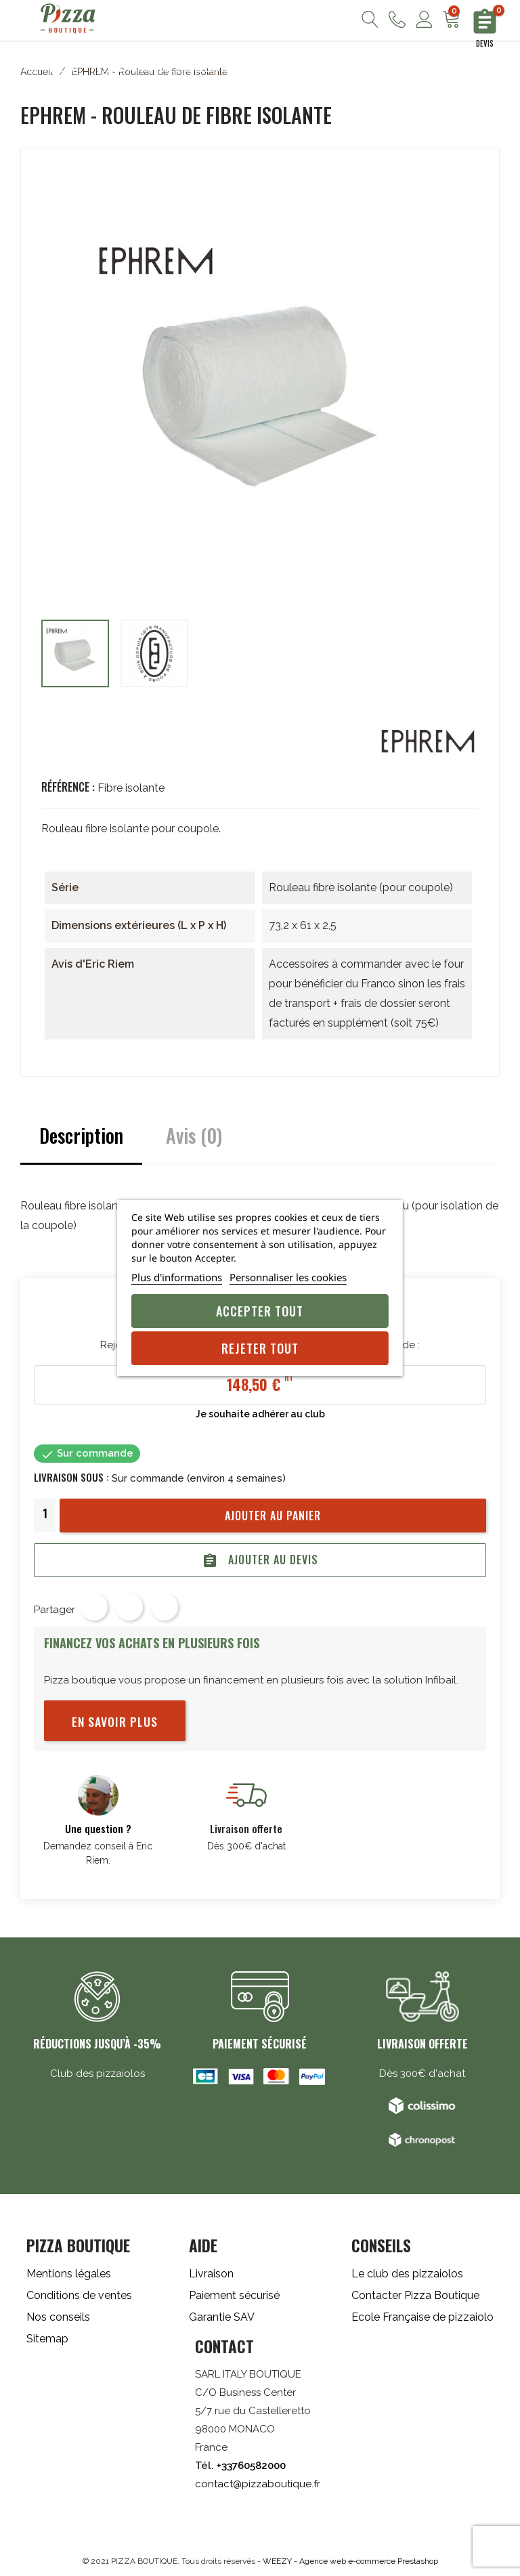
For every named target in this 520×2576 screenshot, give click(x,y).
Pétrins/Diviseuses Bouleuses (160, 67)
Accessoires (325, 67)
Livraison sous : (71, 1476)
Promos (452, 67)
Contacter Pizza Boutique (415, 2295)
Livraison (211, 2273)
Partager (94, 1606)
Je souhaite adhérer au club (260, 1414)
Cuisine (263, 67)
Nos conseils (58, 2317)
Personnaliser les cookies (288, 1277)
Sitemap (47, 2338)
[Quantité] (45, 1513)
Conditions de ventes (79, 2295)
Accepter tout (259, 1311)
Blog (497, 67)
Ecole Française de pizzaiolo (422, 2317)
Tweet (129, 1606)
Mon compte (424, 19)
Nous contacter (397, 19)
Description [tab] (81, 1135)
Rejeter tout (260, 1348)
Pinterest (164, 1606)
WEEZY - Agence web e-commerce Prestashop (350, 2561)
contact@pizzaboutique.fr (257, 2484)
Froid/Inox (394, 67)
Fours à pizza (44, 67)
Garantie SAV (222, 2317)
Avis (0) (194, 1135)
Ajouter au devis (260, 1560)
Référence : (68, 787)
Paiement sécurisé (234, 2295)
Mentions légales (68, 2273)
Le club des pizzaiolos (407, 2273)
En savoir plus (115, 1721)
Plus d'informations (176, 1277)
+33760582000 (251, 2466)
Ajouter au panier (273, 1515)
